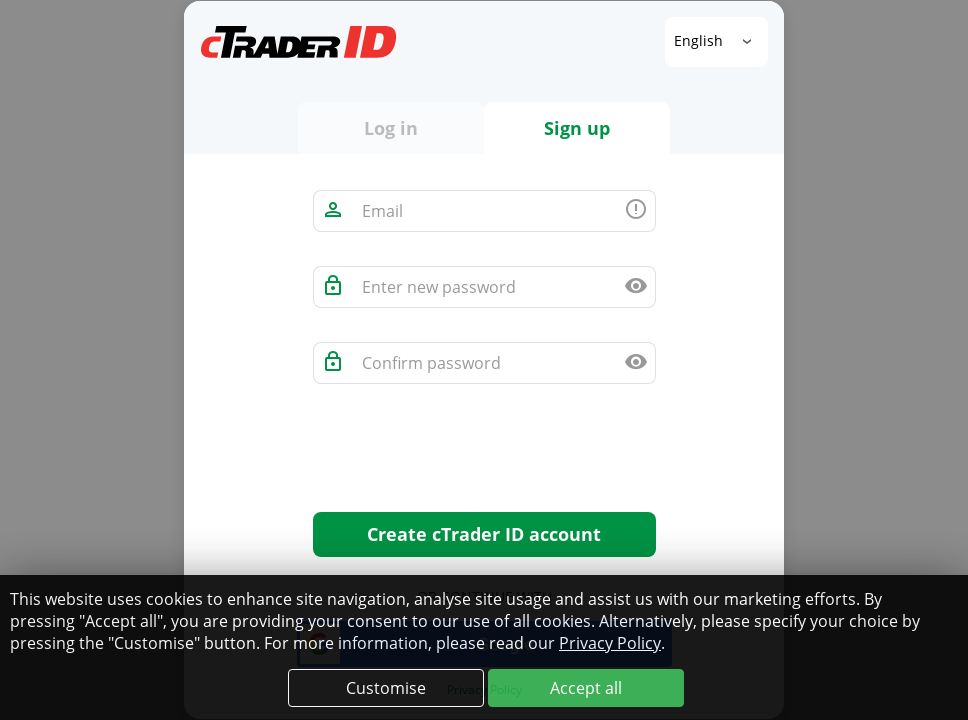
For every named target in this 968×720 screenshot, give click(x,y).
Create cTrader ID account (484, 534)
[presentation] (465, 457)
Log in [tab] (391, 128)
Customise (386, 688)
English (700, 40)
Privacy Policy (610, 643)
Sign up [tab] (577, 128)
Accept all (586, 688)
